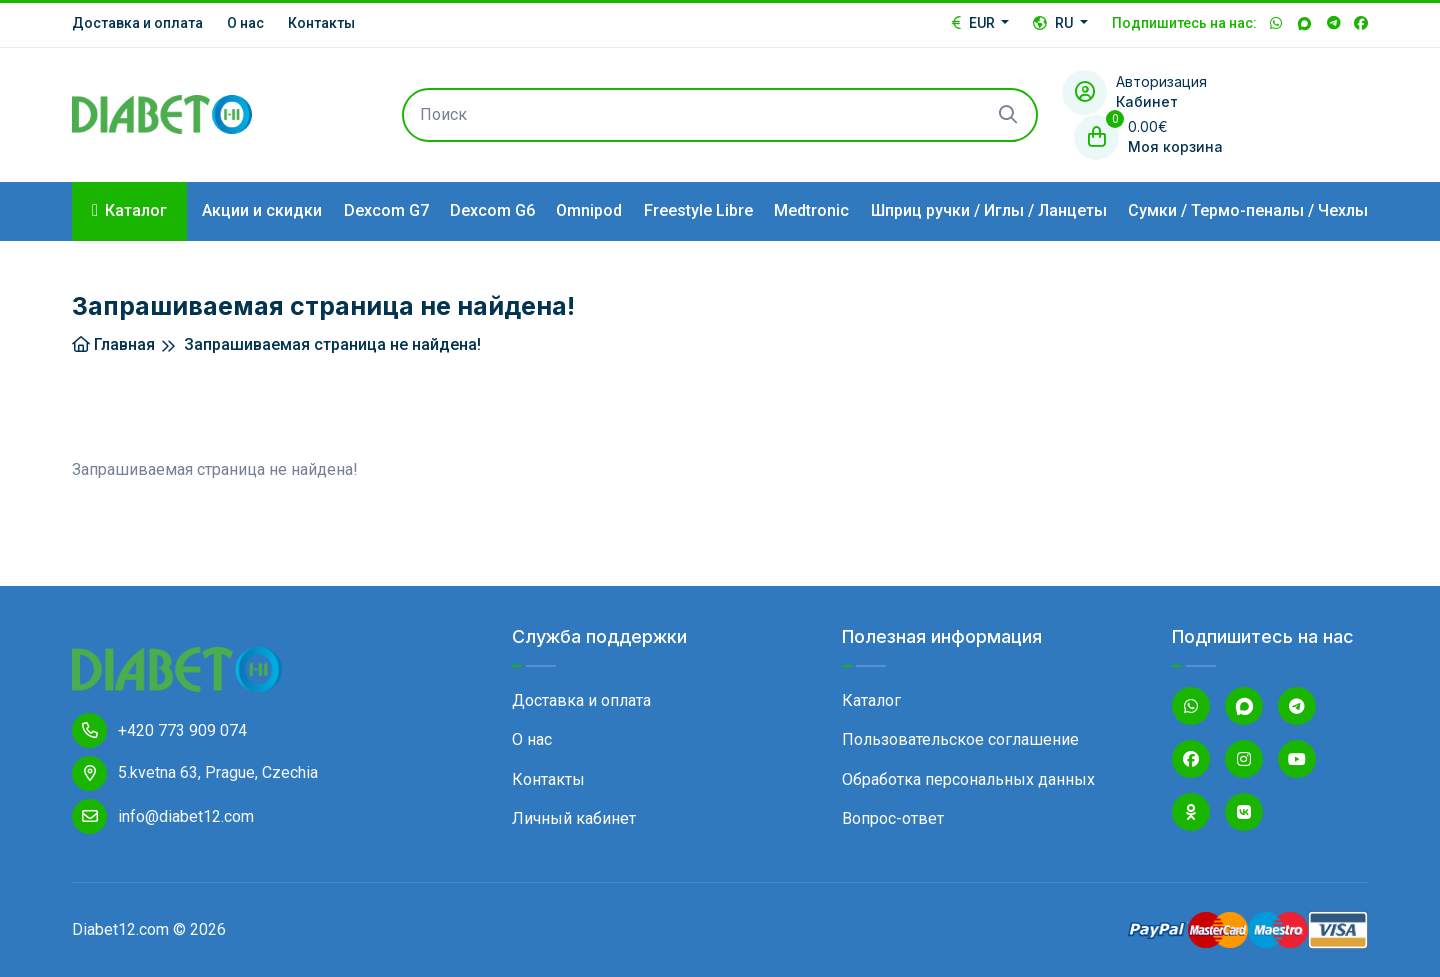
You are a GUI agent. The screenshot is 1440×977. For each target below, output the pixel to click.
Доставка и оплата (137, 23)
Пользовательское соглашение (960, 739)
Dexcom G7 (386, 210)
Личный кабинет (574, 818)
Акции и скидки (262, 210)
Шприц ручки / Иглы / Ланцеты (989, 210)
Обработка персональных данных (968, 779)
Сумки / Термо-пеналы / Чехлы (1248, 210)
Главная (113, 344)
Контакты (321, 23)
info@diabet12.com (163, 816)
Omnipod (589, 210)
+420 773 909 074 (159, 730)
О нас (245, 23)
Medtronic (811, 210)
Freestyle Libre (698, 210)
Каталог (871, 700)
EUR (975, 23)
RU (1054, 23)
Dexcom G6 (492, 210)
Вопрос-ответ (893, 818)
